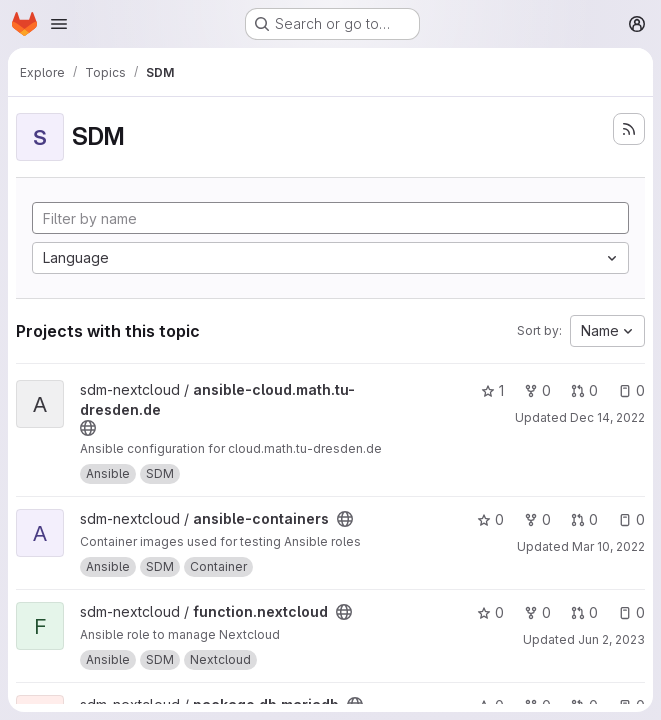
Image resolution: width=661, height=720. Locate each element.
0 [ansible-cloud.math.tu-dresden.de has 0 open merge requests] (584, 390)
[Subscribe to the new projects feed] (629, 129)
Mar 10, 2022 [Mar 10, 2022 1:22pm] (608, 546)
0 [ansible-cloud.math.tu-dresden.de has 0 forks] (537, 390)
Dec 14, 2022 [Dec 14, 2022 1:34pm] (607, 417)
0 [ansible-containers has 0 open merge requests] (584, 519)
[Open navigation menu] (59, 24)
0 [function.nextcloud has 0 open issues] (631, 612)
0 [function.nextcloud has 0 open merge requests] (584, 612)
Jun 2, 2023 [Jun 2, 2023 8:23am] (611, 639)
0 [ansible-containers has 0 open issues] (631, 519)
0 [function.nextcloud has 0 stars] (490, 612)
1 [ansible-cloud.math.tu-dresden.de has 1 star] (492, 390)
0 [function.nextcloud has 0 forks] (537, 612)
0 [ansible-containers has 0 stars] (490, 519)
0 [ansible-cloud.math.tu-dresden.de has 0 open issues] (631, 390)
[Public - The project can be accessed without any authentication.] (88, 428)
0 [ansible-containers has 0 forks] (537, 519)
